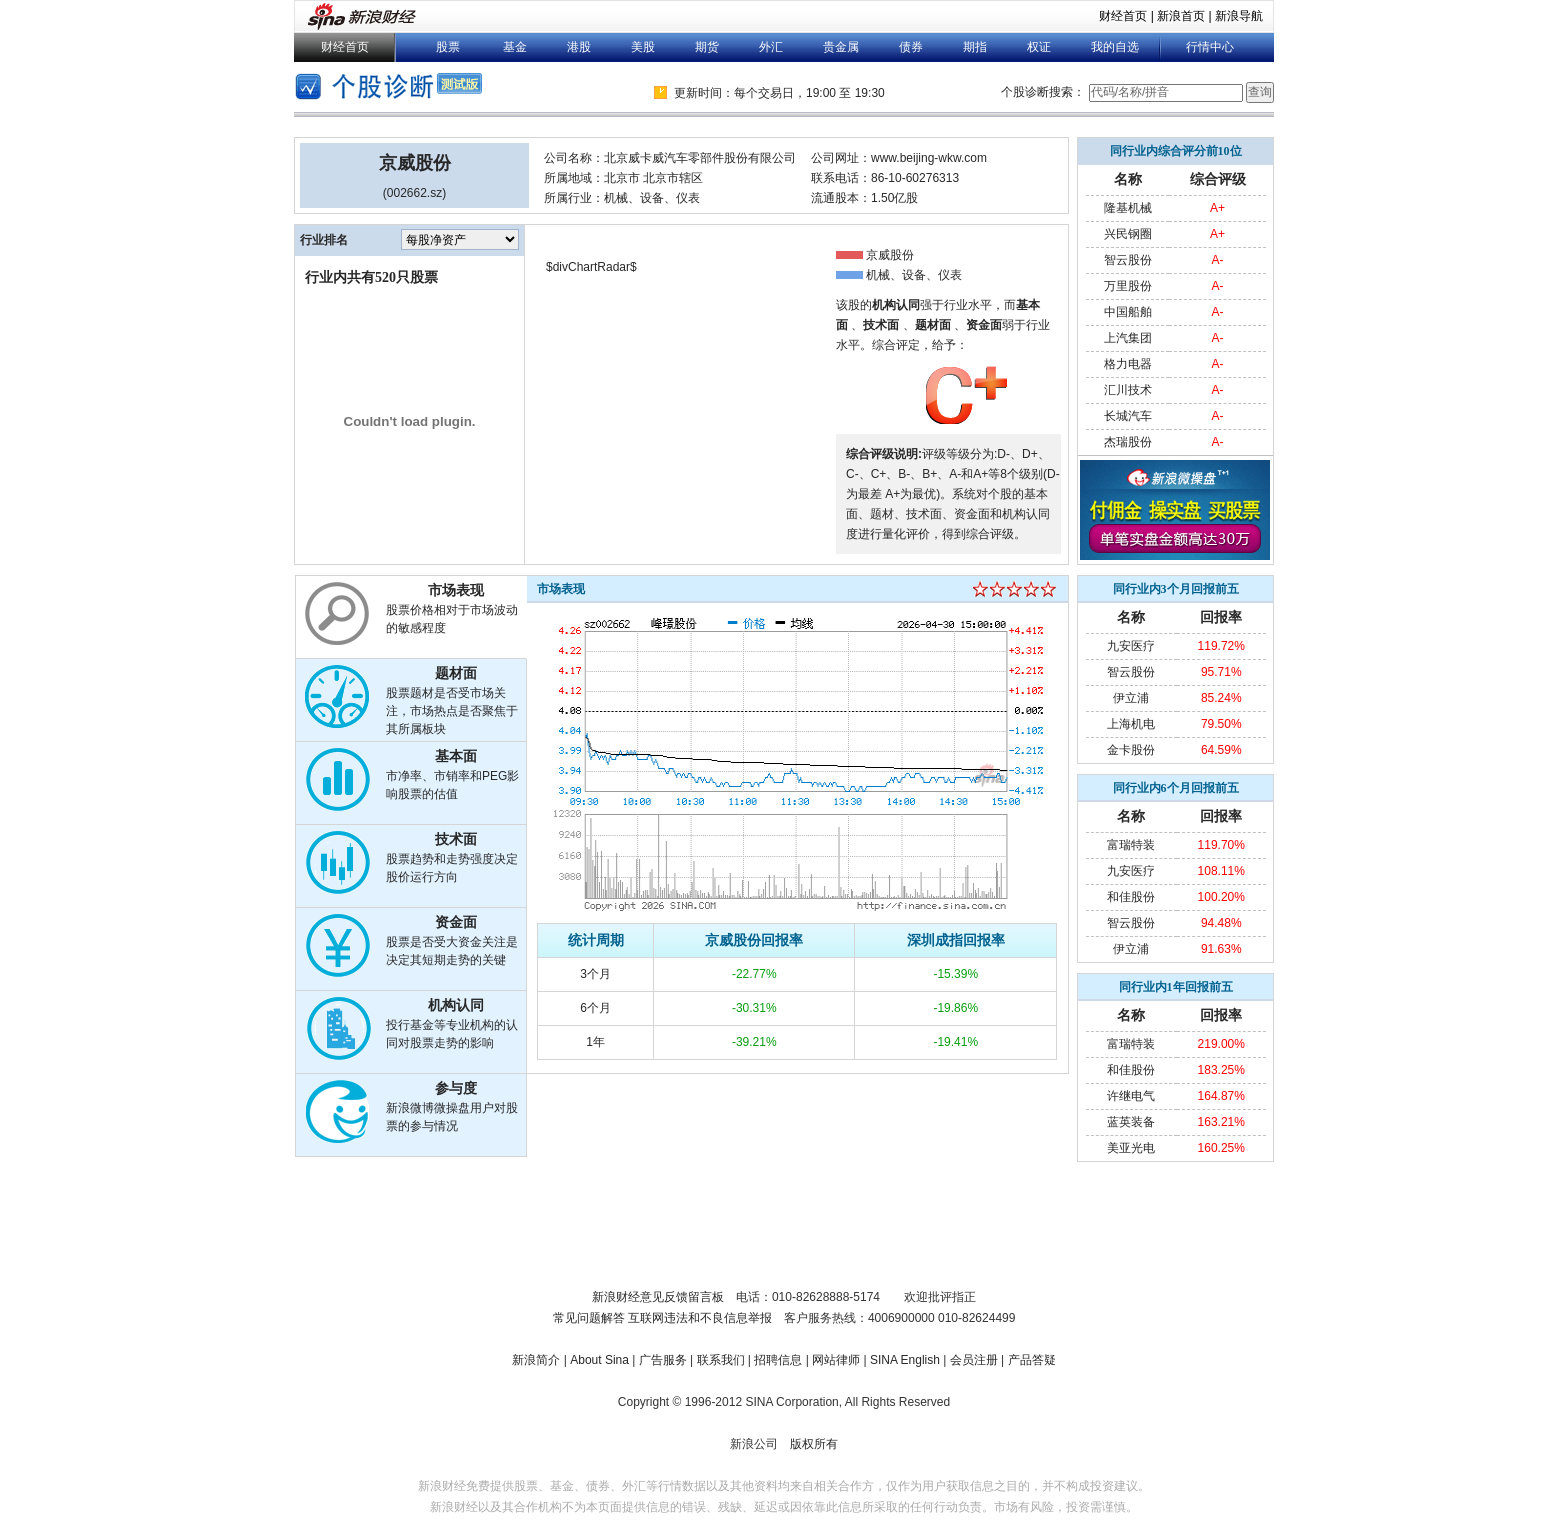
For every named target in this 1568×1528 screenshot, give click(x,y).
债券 (911, 47)
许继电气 (1131, 1096)
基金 (515, 47)
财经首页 (1123, 16)
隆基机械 (1128, 208)
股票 (448, 47)
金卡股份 (1131, 750)
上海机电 (1131, 724)
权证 (1039, 47)
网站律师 (836, 1360)
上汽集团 (1128, 338)
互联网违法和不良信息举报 (700, 1318)
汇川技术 (1128, 390)
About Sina (599, 1360)
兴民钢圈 (1128, 234)
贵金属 (841, 47)
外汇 (771, 47)
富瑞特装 (1131, 845)
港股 (579, 47)
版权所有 (814, 1444)
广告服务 (663, 1360)
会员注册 (974, 1360)
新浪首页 (1181, 16)
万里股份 (1128, 286)
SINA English (905, 1360)
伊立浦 (1131, 698)
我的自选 (1115, 47)
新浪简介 (536, 1360)
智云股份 (1128, 260)
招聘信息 (778, 1360)
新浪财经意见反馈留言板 (658, 1297)
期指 (975, 47)
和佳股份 (1131, 897)
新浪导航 (1239, 16)
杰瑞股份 (1128, 442)
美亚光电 (1131, 1148)
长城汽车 (1128, 416)
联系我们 (721, 1360)
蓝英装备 (1131, 1122)
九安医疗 (1131, 646)
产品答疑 (1032, 1360)
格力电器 (1128, 364)
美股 (643, 47)
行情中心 (1210, 47)
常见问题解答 (589, 1318)
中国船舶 (1128, 312)
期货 (707, 47)
